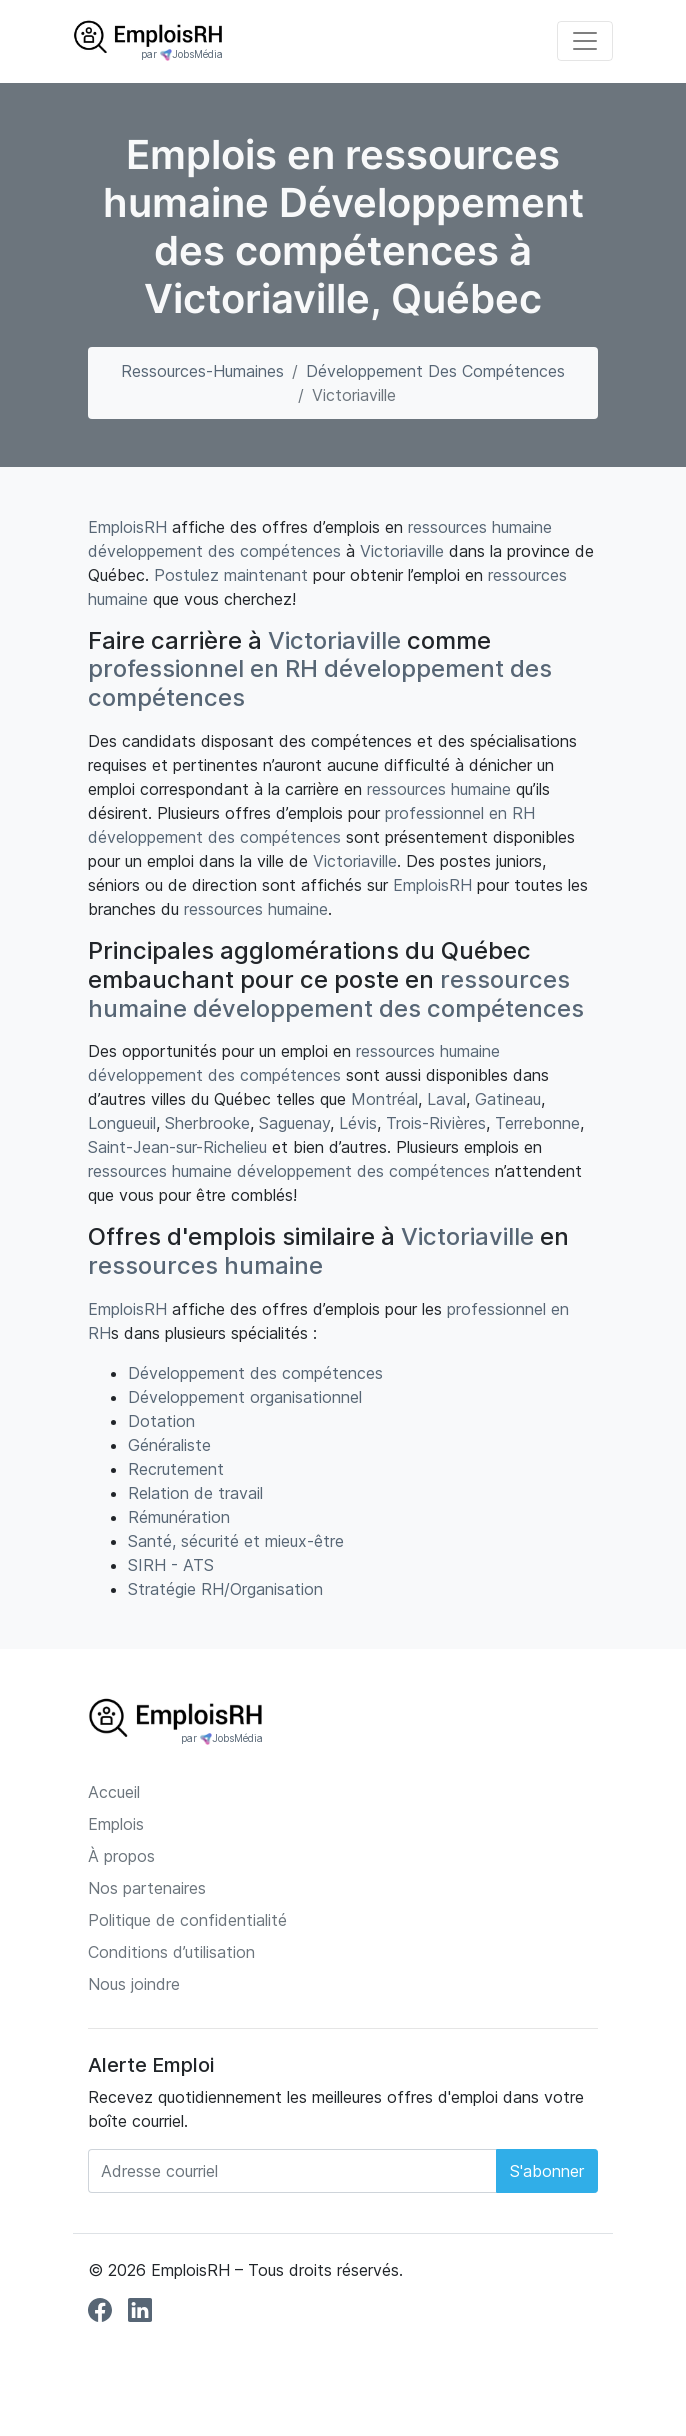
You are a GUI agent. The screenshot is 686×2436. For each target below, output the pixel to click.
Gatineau (508, 1099)
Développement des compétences (435, 371)
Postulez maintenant (231, 575)
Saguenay (294, 1123)
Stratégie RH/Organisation (225, 1589)
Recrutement (176, 1469)
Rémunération (179, 1517)
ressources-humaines (202, 371)
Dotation (161, 1421)
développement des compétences (214, 551)
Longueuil (122, 1123)
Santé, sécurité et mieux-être (236, 1541)
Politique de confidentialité (187, 1920)
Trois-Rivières (436, 1123)
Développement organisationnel (245, 1397)
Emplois (116, 1824)
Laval (446, 1099)
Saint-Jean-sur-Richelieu (177, 1147)
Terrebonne (537, 1123)
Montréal (384, 1099)
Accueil (114, 1792)
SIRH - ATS (171, 1565)
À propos (121, 1856)
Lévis (358, 1123)
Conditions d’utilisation (171, 1952)
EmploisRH (127, 527)
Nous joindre (134, 1984)
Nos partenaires (147, 1888)
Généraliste (169, 1445)
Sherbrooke (207, 1123)
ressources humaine (480, 527)
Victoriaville (402, 551)
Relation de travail (195, 1493)
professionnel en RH (203, 668)
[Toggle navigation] (585, 41)
